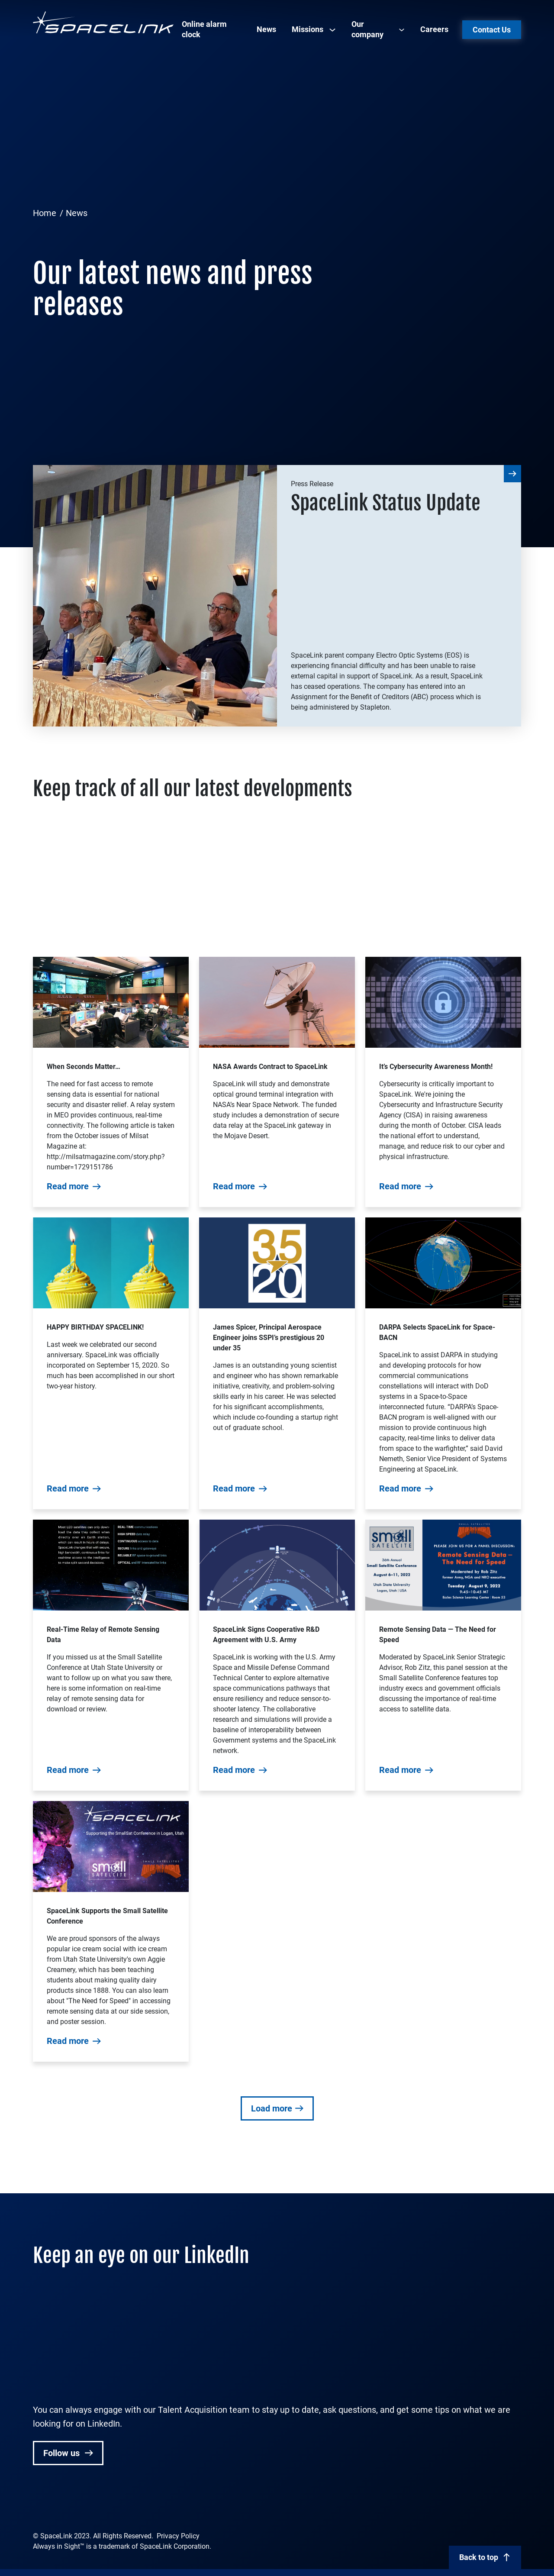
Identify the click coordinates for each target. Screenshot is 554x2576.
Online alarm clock (204, 29)
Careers (434, 29)
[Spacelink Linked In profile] (39, 2506)
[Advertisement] (277, 136)
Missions (307, 29)
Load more (271, 2108)
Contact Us (492, 29)
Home (44, 213)
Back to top (478, 2557)
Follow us (62, 2453)
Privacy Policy (178, 2536)
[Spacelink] (103, 22)
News (266, 29)
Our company (367, 29)
